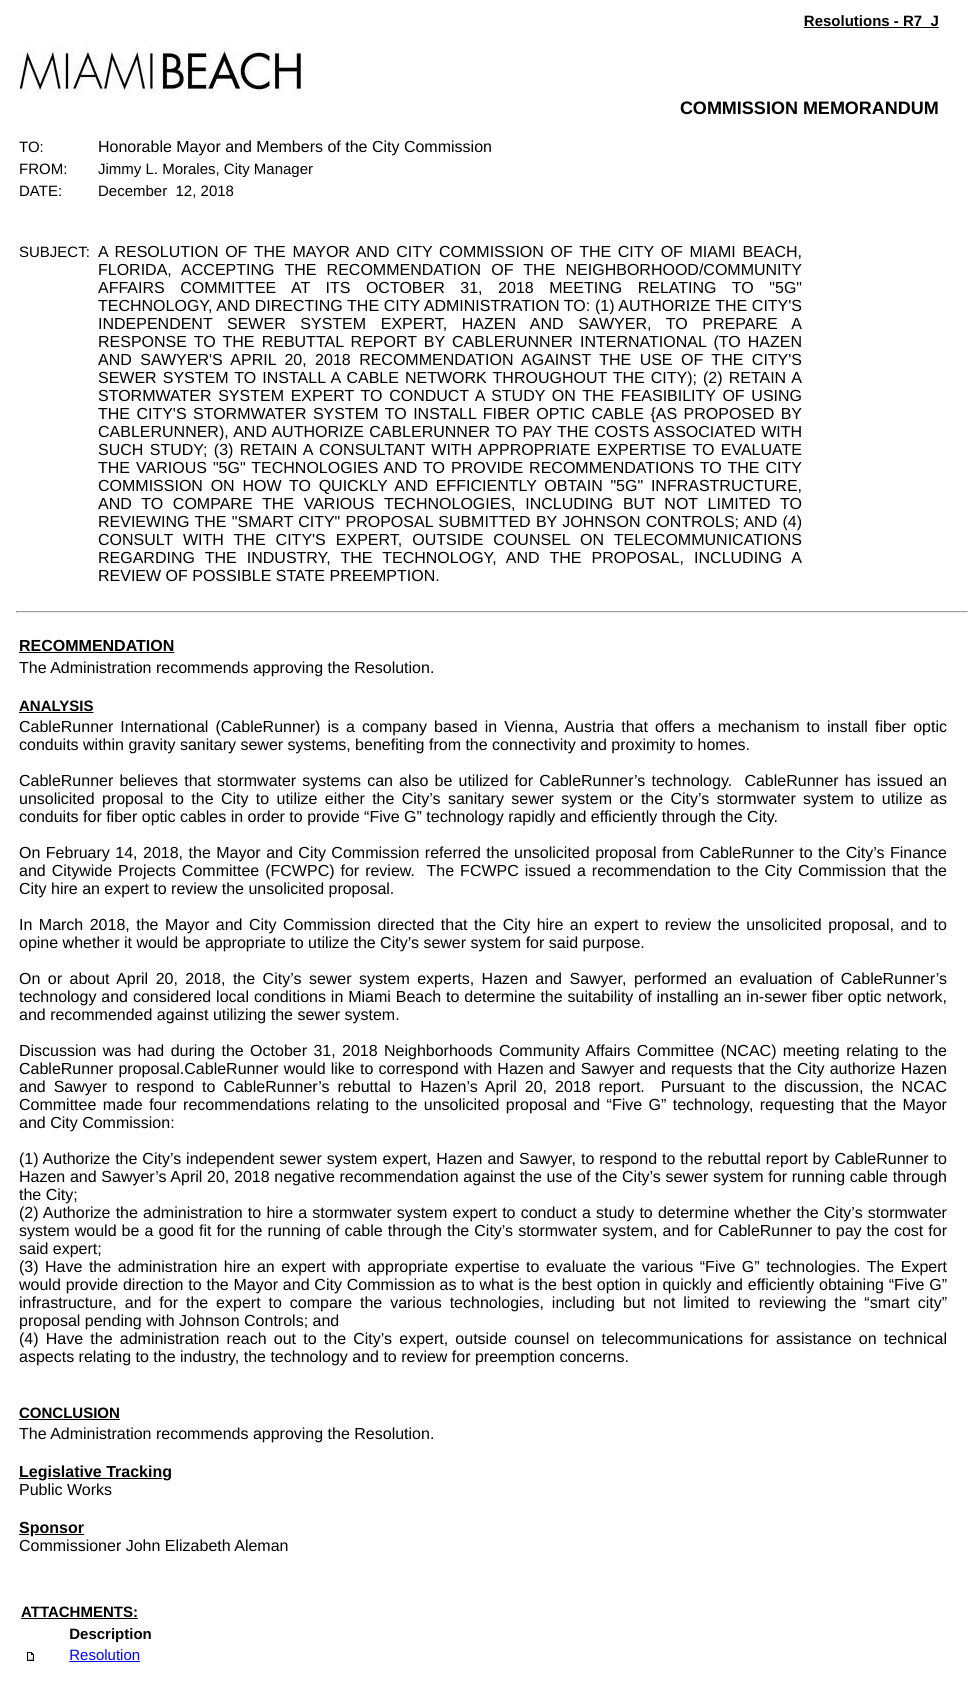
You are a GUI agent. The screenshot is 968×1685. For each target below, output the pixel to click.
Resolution (104, 1655)
